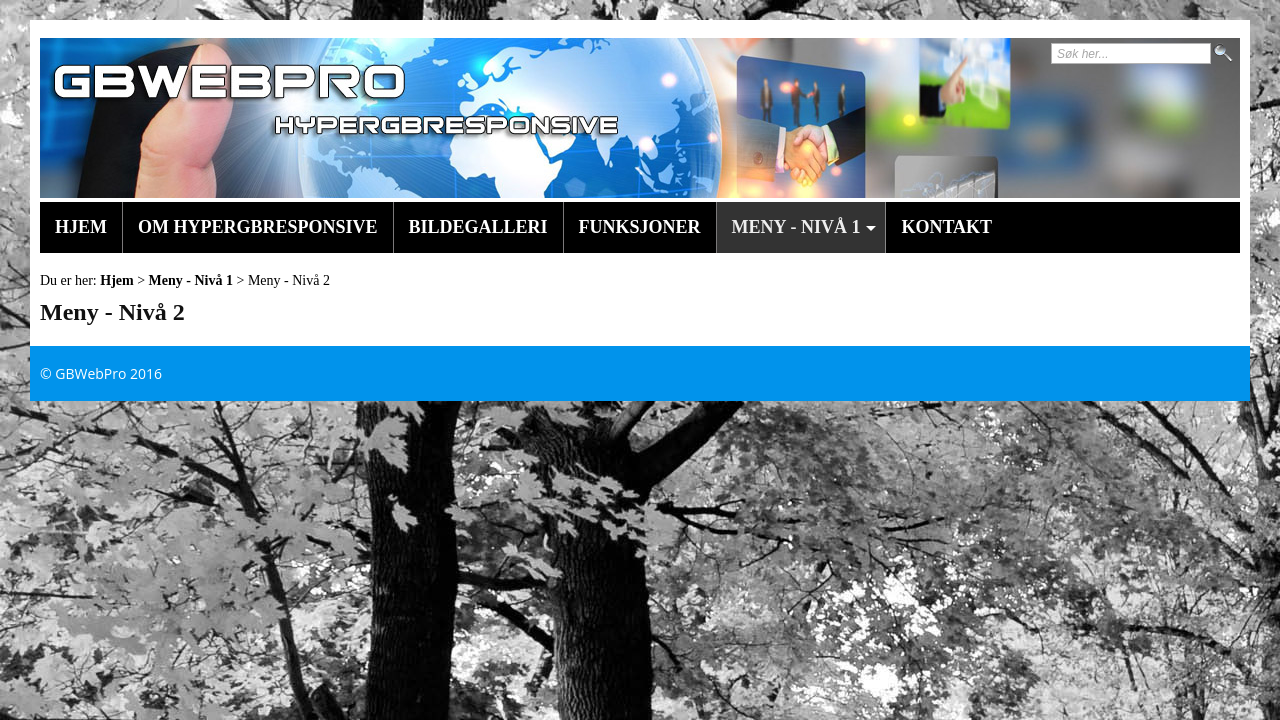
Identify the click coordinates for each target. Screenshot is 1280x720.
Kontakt (946, 227)
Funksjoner (640, 227)
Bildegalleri (478, 227)
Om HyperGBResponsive (258, 227)
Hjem (81, 227)
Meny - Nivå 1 (191, 280)
